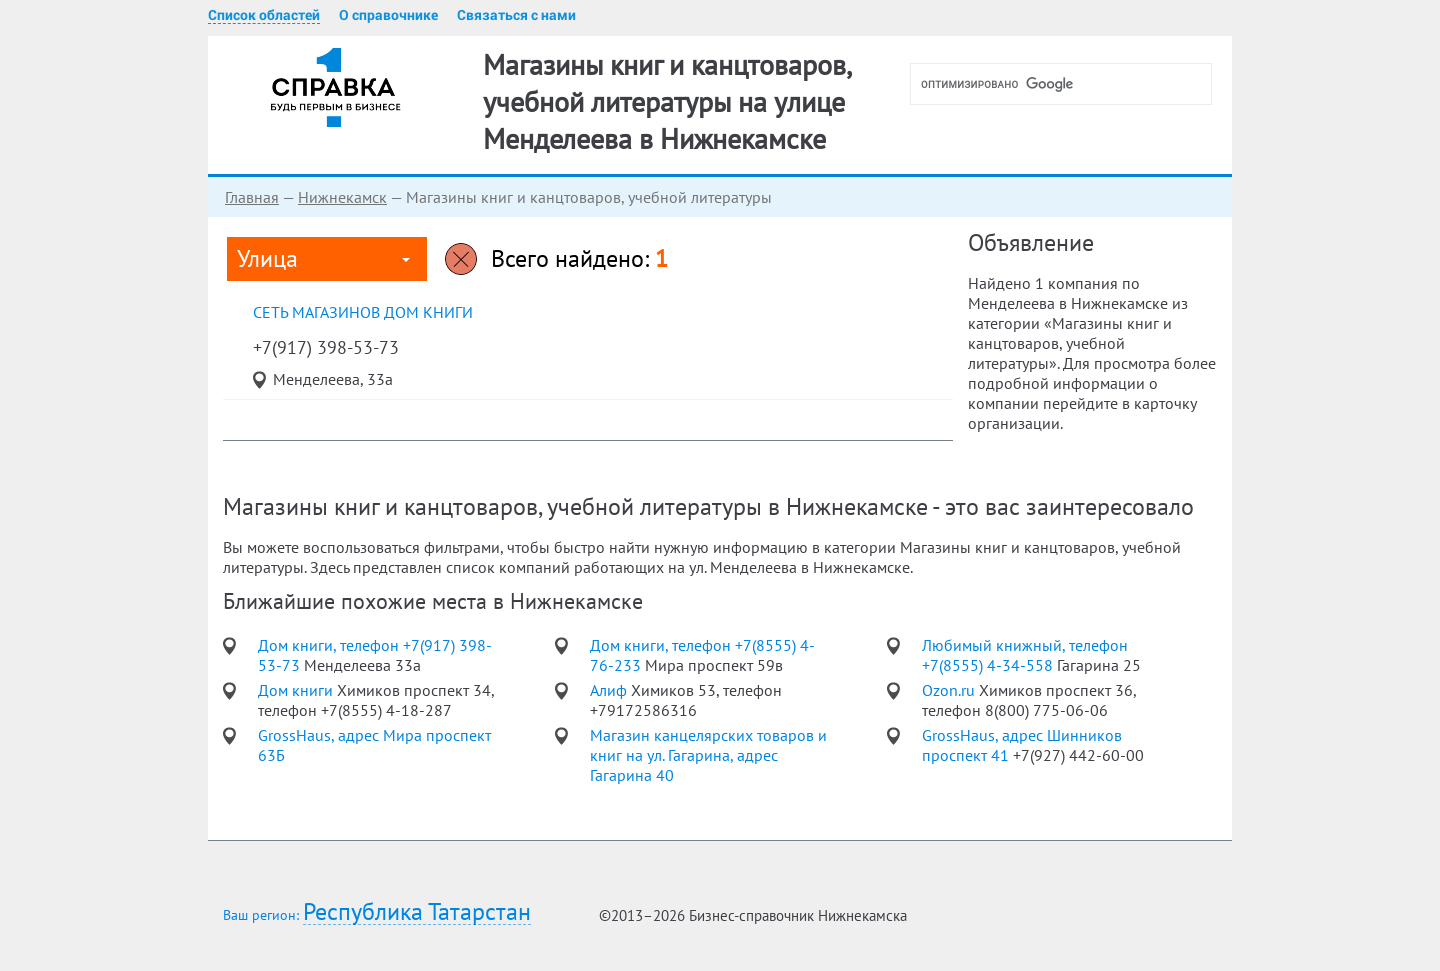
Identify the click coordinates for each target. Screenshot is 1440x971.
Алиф (610, 690)
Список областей (264, 15)
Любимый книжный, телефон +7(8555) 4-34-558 (1025, 655)
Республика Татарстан (417, 912)
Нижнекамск (342, 197)
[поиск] (1069, 84)
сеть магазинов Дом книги (363, 312)
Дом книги (297, 690)
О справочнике (388, 15)
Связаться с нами (516, 15)
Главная (252, 197)
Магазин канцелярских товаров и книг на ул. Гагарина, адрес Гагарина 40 (708, 755)
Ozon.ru (950, 690)
